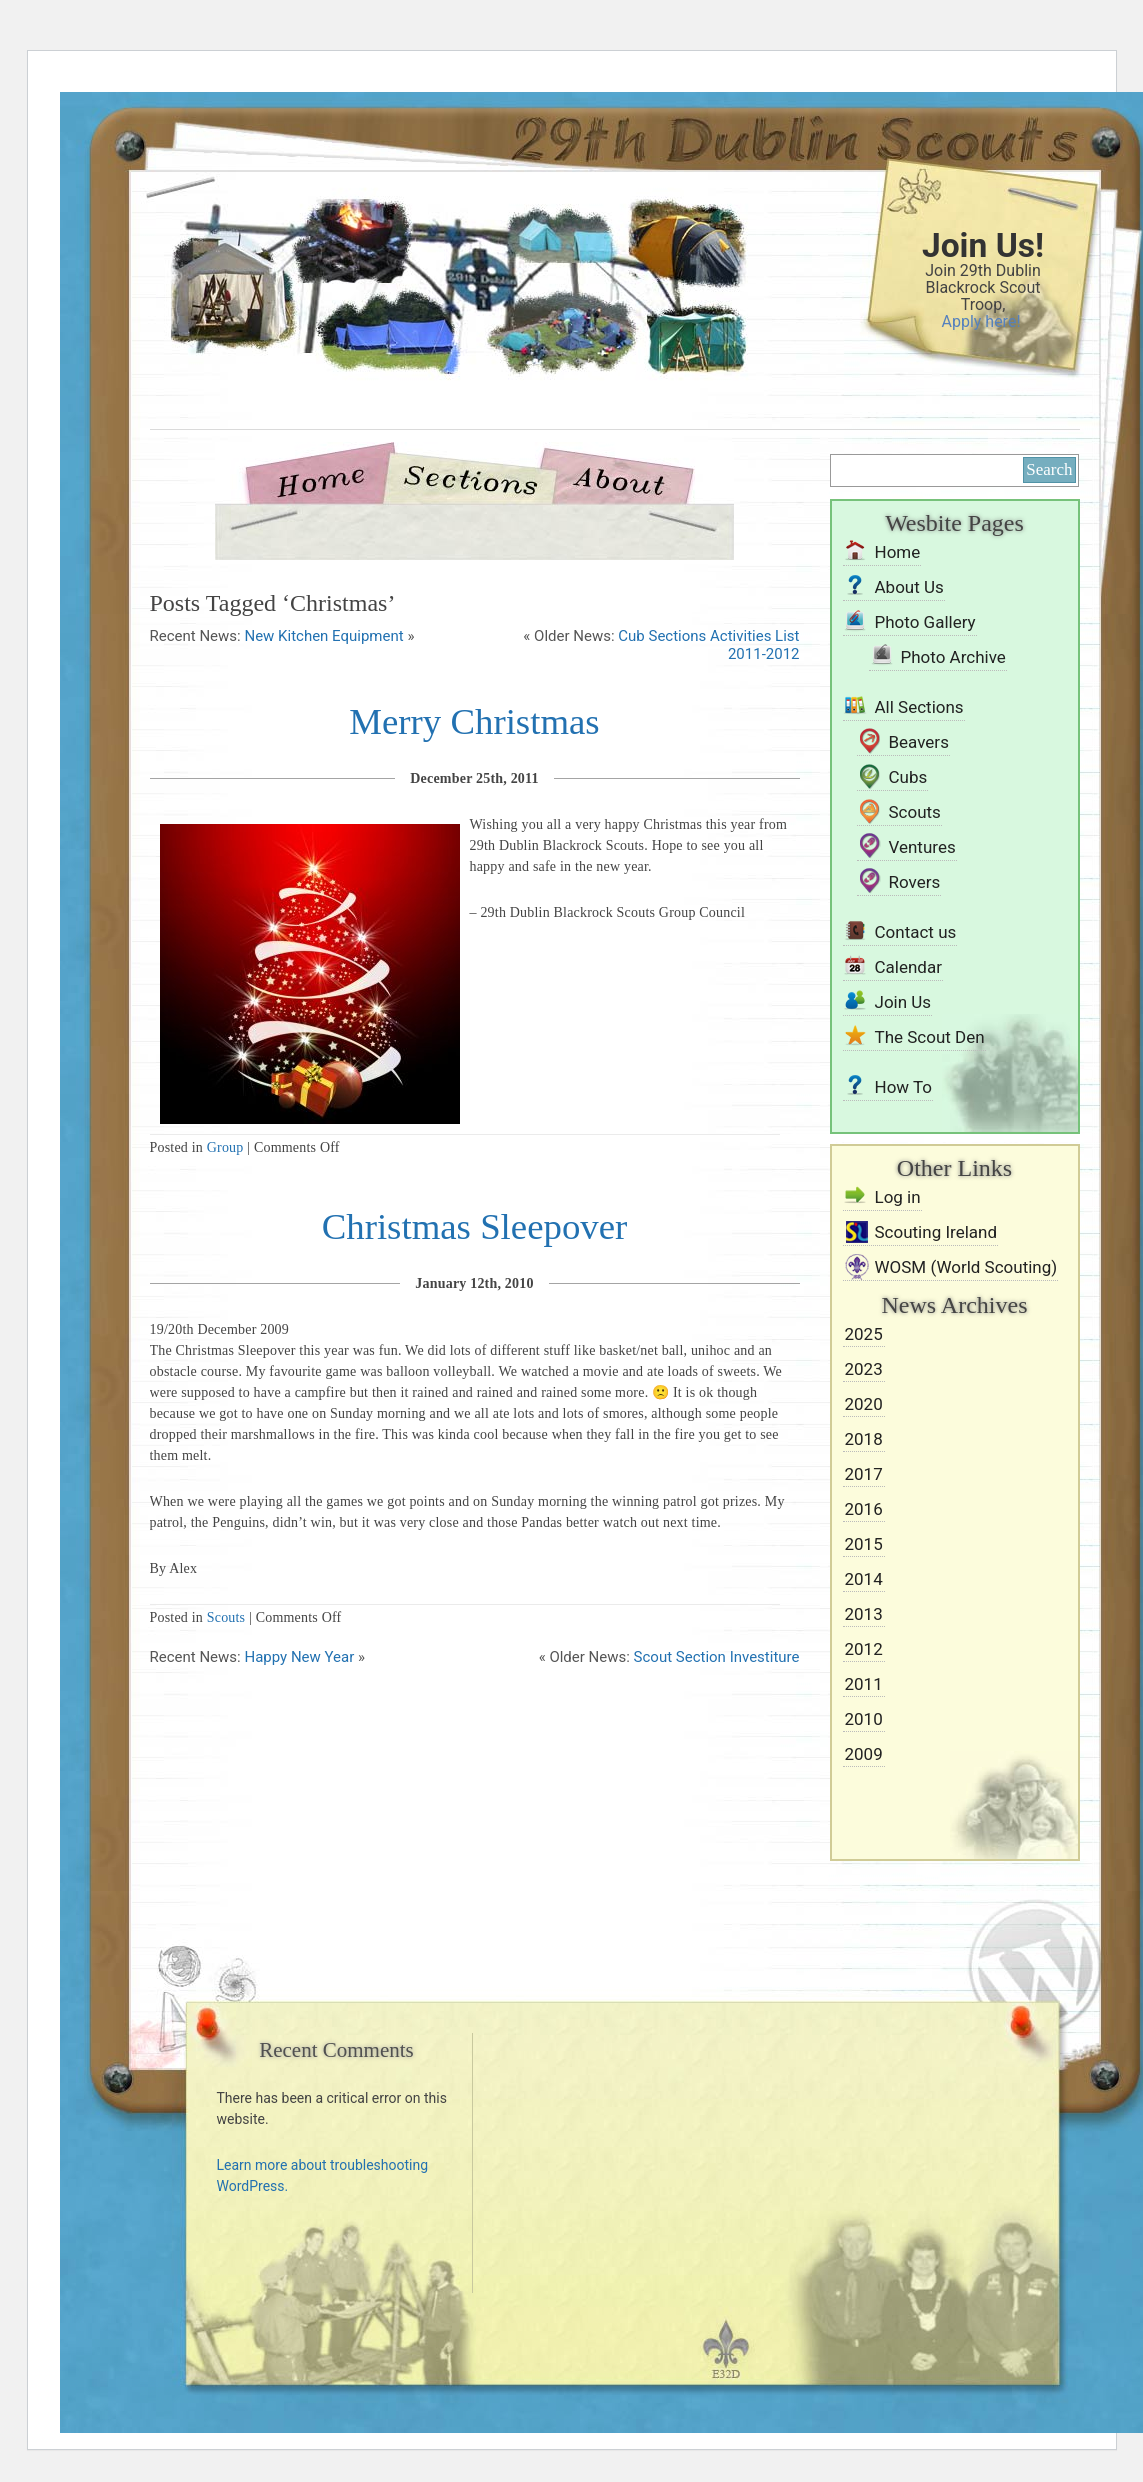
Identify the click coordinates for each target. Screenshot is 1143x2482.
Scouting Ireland (936, 1232)
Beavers (919, 742)
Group (225, 1147)
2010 (864, 1719)
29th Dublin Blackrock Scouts (425, 322)
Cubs (908, 777)
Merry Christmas (474, 721)
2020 (864, 1404)
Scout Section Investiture (717, 1657)
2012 (864, 1649)
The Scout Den (930, 1037)
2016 (864, 1509)
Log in (898, 1197)
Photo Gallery (925, 622)
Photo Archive (953, 657)
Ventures (922, 847)
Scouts (226, 1617)
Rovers (915, 882)
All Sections (919, 707)
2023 (864, 1369)
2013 (864, 1614)
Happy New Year (299, 1657)
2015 (864, 1544)
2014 (864, 1579)
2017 (864, 1474)
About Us (619, 478)
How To (904, 1087)
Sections (469, 478)
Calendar (908, 967)
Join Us (903, 1002)
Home (329, 478)
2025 (864, 1334)
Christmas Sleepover (475, 1226)
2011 (864, 1684)
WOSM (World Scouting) (966, 1267)
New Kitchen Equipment (323, 636)
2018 (864, 1439)
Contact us (916, 932)
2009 (864, 1754)
